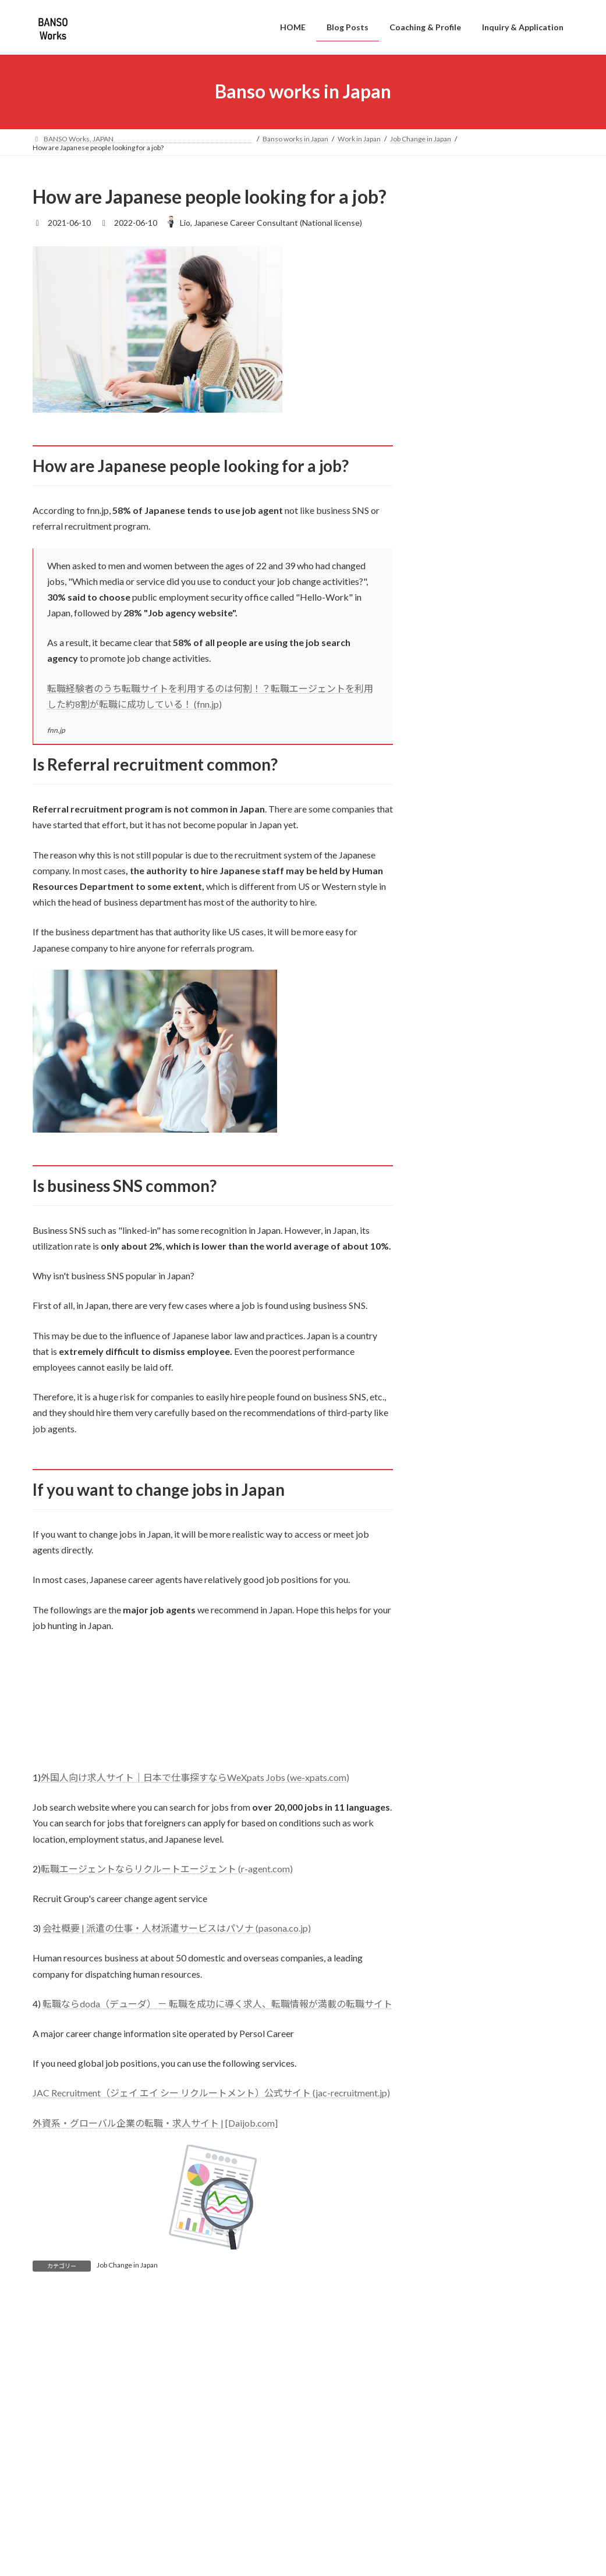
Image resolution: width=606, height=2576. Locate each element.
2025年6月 (450, 1468)
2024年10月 (453, 1610)
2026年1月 (450, 1397)
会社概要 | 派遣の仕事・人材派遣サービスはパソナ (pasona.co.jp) (176, 1927)
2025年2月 (450, 1515)
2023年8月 (450, 1870)
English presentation (477, 1225)
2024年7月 (450, 1681)
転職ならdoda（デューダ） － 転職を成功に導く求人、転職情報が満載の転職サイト (217, 2003)
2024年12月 (453, 1562)
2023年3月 (450, 1964)
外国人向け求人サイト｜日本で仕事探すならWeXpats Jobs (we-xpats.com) (195, 1777)
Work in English (459, 1160)
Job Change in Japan (127, 2265)
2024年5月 (450, 1728)
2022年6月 (450, 2035)
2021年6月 (450, 2200)
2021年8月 (450, 2153)
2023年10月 (453, 1846)
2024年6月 (450, 1704)
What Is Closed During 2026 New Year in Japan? (528, 1023)
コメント (57, 2367)
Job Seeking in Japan (476, 1313)
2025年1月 (450, 1539)
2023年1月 (450, 2011)
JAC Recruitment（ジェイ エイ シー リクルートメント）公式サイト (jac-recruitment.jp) (211, 2092)
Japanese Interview (475, 1269)
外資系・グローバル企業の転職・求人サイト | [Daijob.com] (155, 2122)
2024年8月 (450, 1657)
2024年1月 (450, 1799)
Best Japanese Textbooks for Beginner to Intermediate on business (516, 873)
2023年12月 (453, 1823)
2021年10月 (453, 2106)
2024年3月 (450, 1775)
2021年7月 (450, 2177)
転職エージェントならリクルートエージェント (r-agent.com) (167, 1868)
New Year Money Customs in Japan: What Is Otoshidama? (527, 954)
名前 (42, 2525)
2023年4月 (450, 1941)
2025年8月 (450, 1444)
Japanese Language (475, 1138)
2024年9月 (450, 1633)
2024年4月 (450, 1752)
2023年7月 (450, 1893)
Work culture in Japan (478, 1335)
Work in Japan (456, 1247)
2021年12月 (453, 2059)
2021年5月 (450, 2224)
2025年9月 (450, 1421)
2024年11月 (453, 1586)
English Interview (470, 1182)
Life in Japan (453, 1116)
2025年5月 (450, 1491)
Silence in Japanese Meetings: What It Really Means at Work (527, 712)
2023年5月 (450, 1917)
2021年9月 (450, 2129)
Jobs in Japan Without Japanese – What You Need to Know (527, 238)
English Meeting (468, 1204)
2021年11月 (453, 2082)
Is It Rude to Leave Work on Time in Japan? (520, 561)
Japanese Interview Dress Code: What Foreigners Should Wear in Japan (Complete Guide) (522, 319)
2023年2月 (450, 1988)
